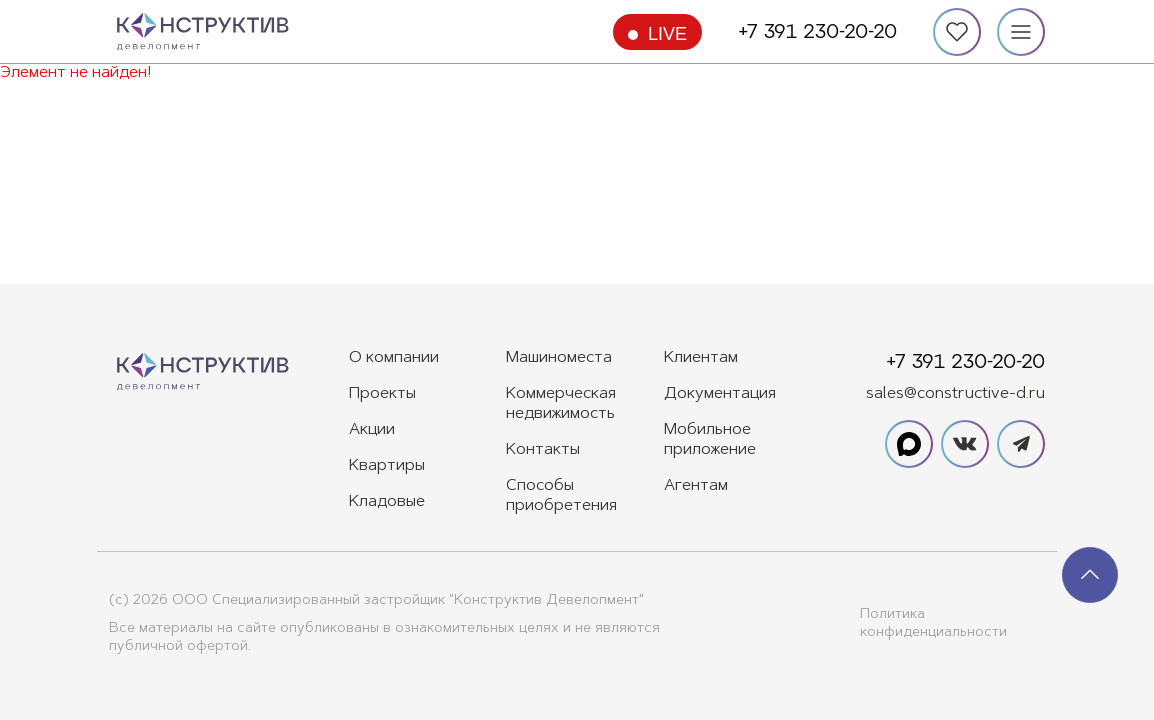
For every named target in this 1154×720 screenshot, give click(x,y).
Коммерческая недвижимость (561, 404)
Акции (372, 430)
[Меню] (1021, 32)
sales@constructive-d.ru (955, 394)
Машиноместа (559, 358)
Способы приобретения (561, 496)
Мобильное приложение (710, 440)
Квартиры (387, 466)
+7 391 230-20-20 (817, 32)
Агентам (696, 486)
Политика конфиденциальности (933, 624)
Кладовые (387, 502)
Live (667, 34)
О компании (394, 358)
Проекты (382, 394)
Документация (720, 394)
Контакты (543, 450)
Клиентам (701, 358)
